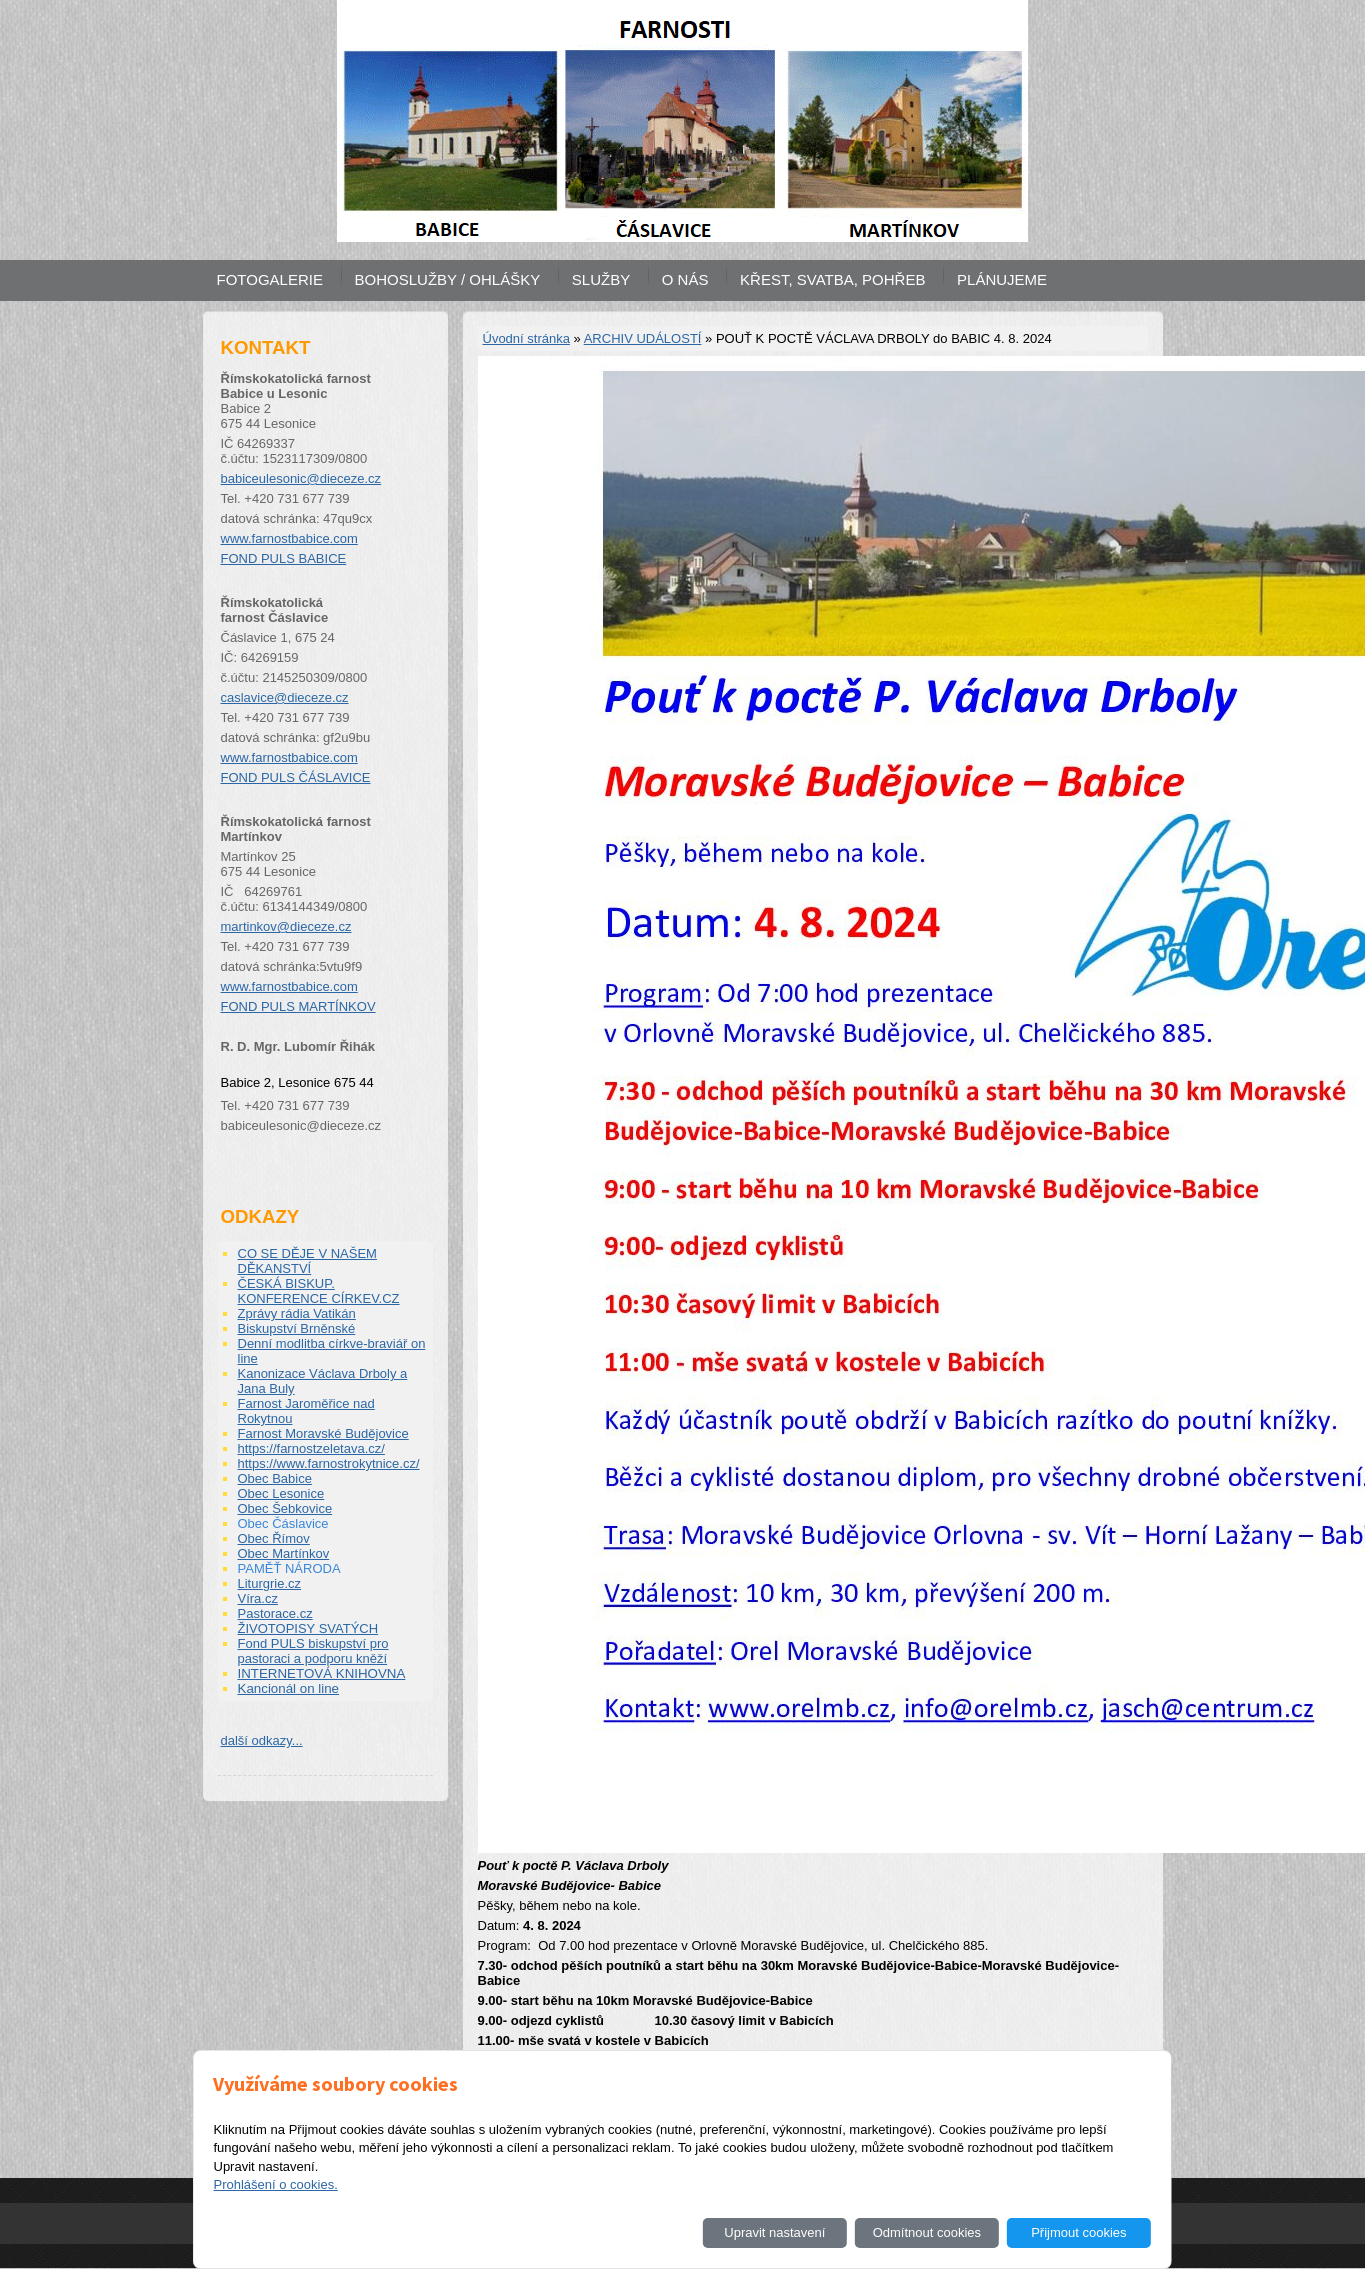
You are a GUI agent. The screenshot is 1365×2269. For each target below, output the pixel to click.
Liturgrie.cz (270, 1583)
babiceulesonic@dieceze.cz (301, 478)
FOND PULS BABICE (284, 558)
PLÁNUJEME (1002, 279)
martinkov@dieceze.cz (286, 926)
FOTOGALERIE (270, 279)
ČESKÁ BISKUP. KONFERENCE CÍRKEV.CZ (319, 1291)
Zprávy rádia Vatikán (297, 1313)
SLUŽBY (601, 279)
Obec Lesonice (281, 1493)
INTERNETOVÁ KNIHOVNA (322, 1673)
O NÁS (685, 279)
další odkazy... (262, 1740)
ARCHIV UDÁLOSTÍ (643, 338)
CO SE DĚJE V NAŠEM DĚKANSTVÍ (307, 1261)
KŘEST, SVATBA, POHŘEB (832, 279)
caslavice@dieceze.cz (285, 697)
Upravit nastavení (774, 2232)
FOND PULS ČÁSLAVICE (296, 777)
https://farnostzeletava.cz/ (311, 1448)
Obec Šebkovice (285, 1508)
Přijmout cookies (1078, 2232)
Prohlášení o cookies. (275, 2184)
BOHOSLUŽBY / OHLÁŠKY (448, 279)
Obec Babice (275, 1478)
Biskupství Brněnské (297, 1328)
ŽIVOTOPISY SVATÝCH (308, 1628)
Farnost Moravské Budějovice (323, 1433)
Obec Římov (274, 1538)
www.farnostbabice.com (289, 538)
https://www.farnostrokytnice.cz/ (329, 1463)
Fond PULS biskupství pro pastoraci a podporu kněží (313, 1651)
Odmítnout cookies (927, 2232)
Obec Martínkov (284, 1553)
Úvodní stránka (526, 338)
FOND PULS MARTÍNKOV (298, 1006)
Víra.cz (258, 1598)
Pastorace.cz (275, 1613)
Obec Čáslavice (283, 1523)
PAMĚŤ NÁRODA (289, 1568)
